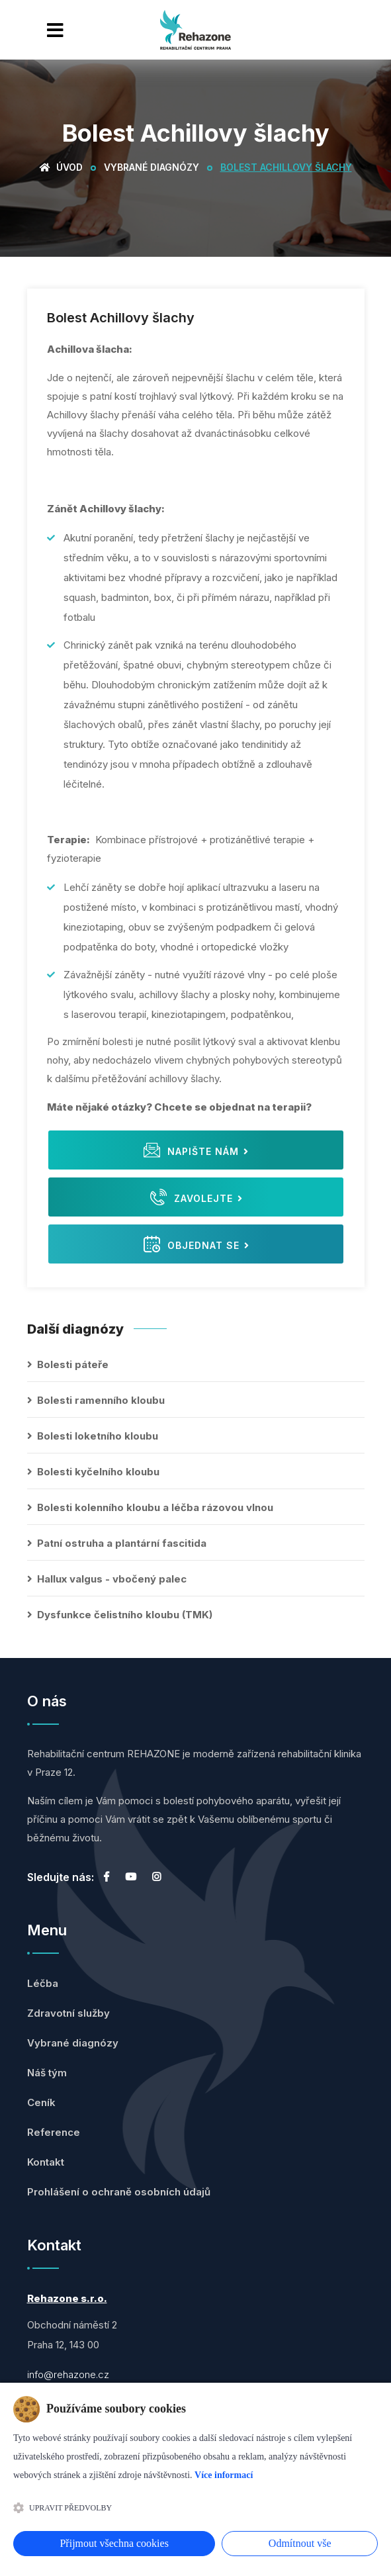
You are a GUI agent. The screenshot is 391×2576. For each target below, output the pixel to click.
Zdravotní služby (68, 2013)
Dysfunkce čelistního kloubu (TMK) (124, 1614)
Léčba (42, 1983)
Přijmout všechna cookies (114, 2543)
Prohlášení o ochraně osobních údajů (118, 2191)
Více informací (224, 2475)
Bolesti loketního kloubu (97, 1436)
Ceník (41, 2102)
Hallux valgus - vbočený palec (112, 1579)
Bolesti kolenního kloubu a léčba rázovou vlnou (155, 1507)
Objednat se (196, 1244)
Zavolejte (196, 1197)
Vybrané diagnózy (151, 167)
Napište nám (196, 1150)
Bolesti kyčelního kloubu (98, 1471)
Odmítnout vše (300, 2543)
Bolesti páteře (73, 1364)
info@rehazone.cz (68, 2374)
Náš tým (47, 2072)
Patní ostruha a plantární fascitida (121, 1543)
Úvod (61, 167)
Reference (53, 2132)
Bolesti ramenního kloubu (101, 1400)
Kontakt (45, 2162)
